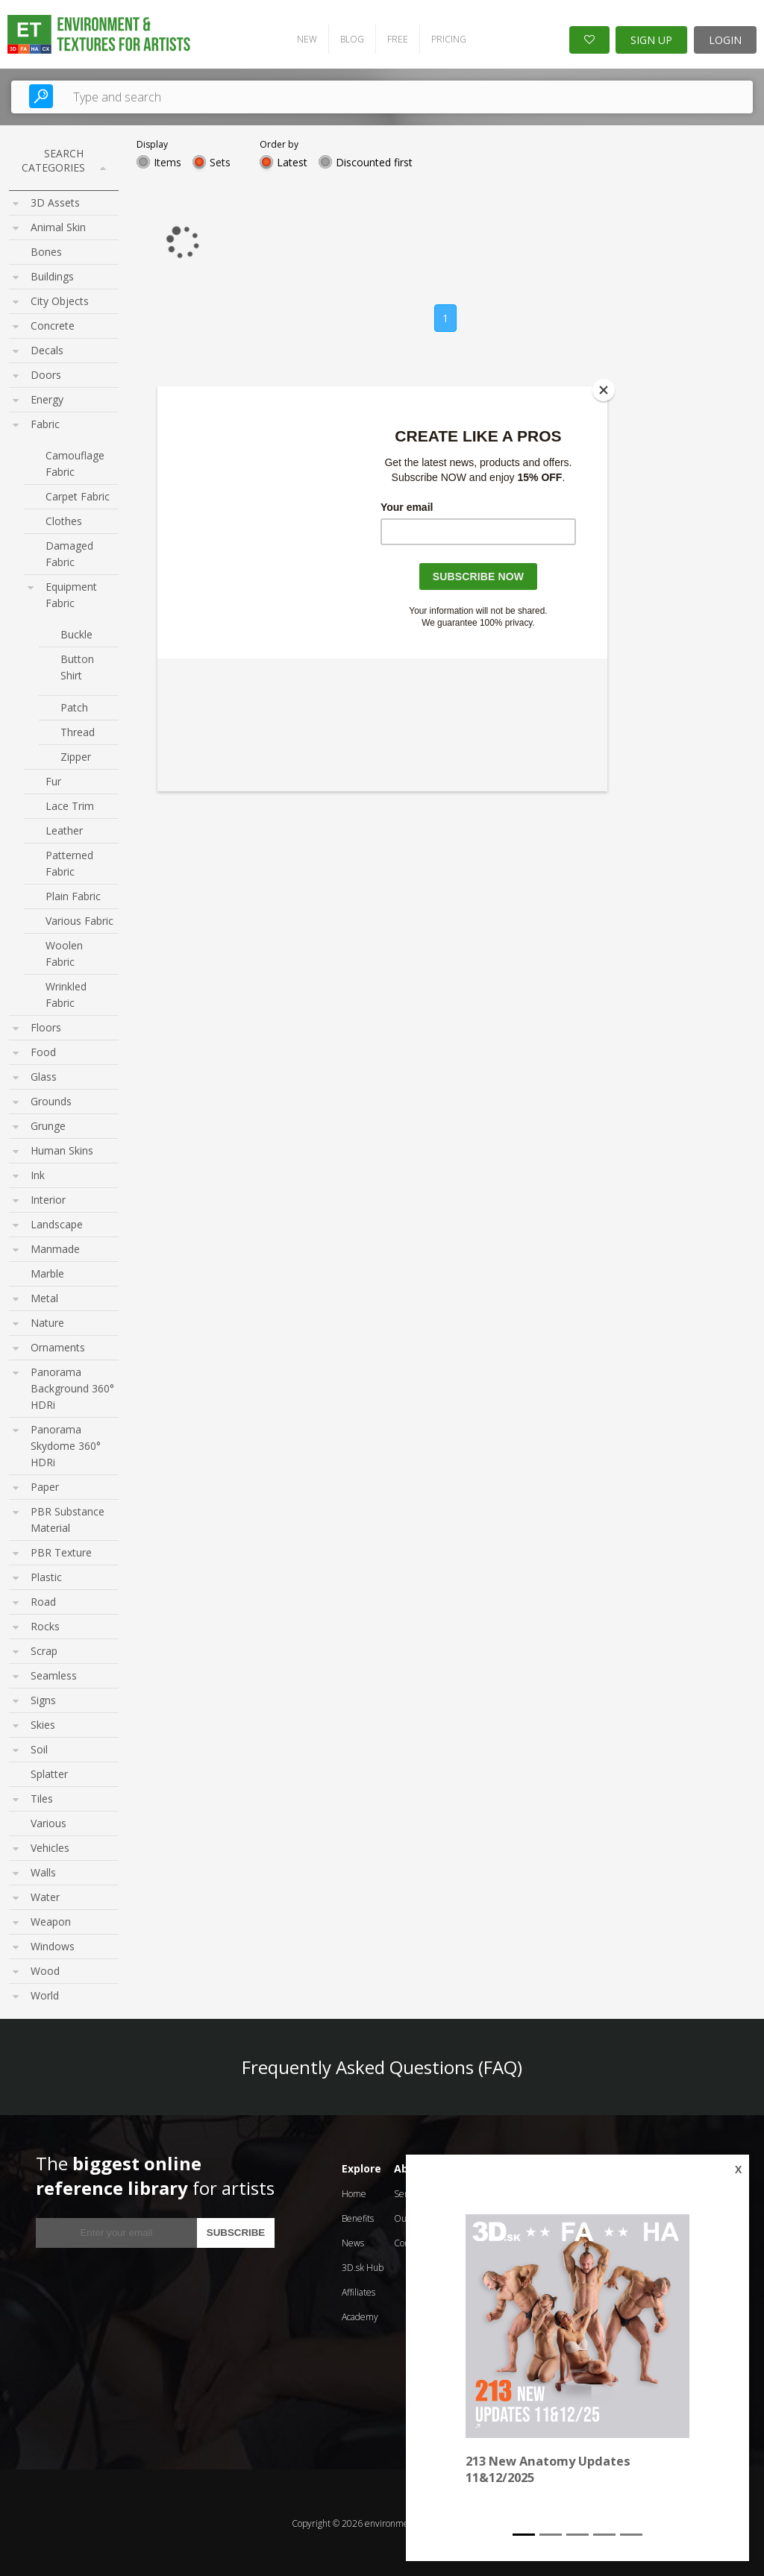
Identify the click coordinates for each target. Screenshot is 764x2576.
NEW (303, 37)
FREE (393, 37)
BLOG (348, 37)
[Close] (603, 390)
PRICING (445, 37)
